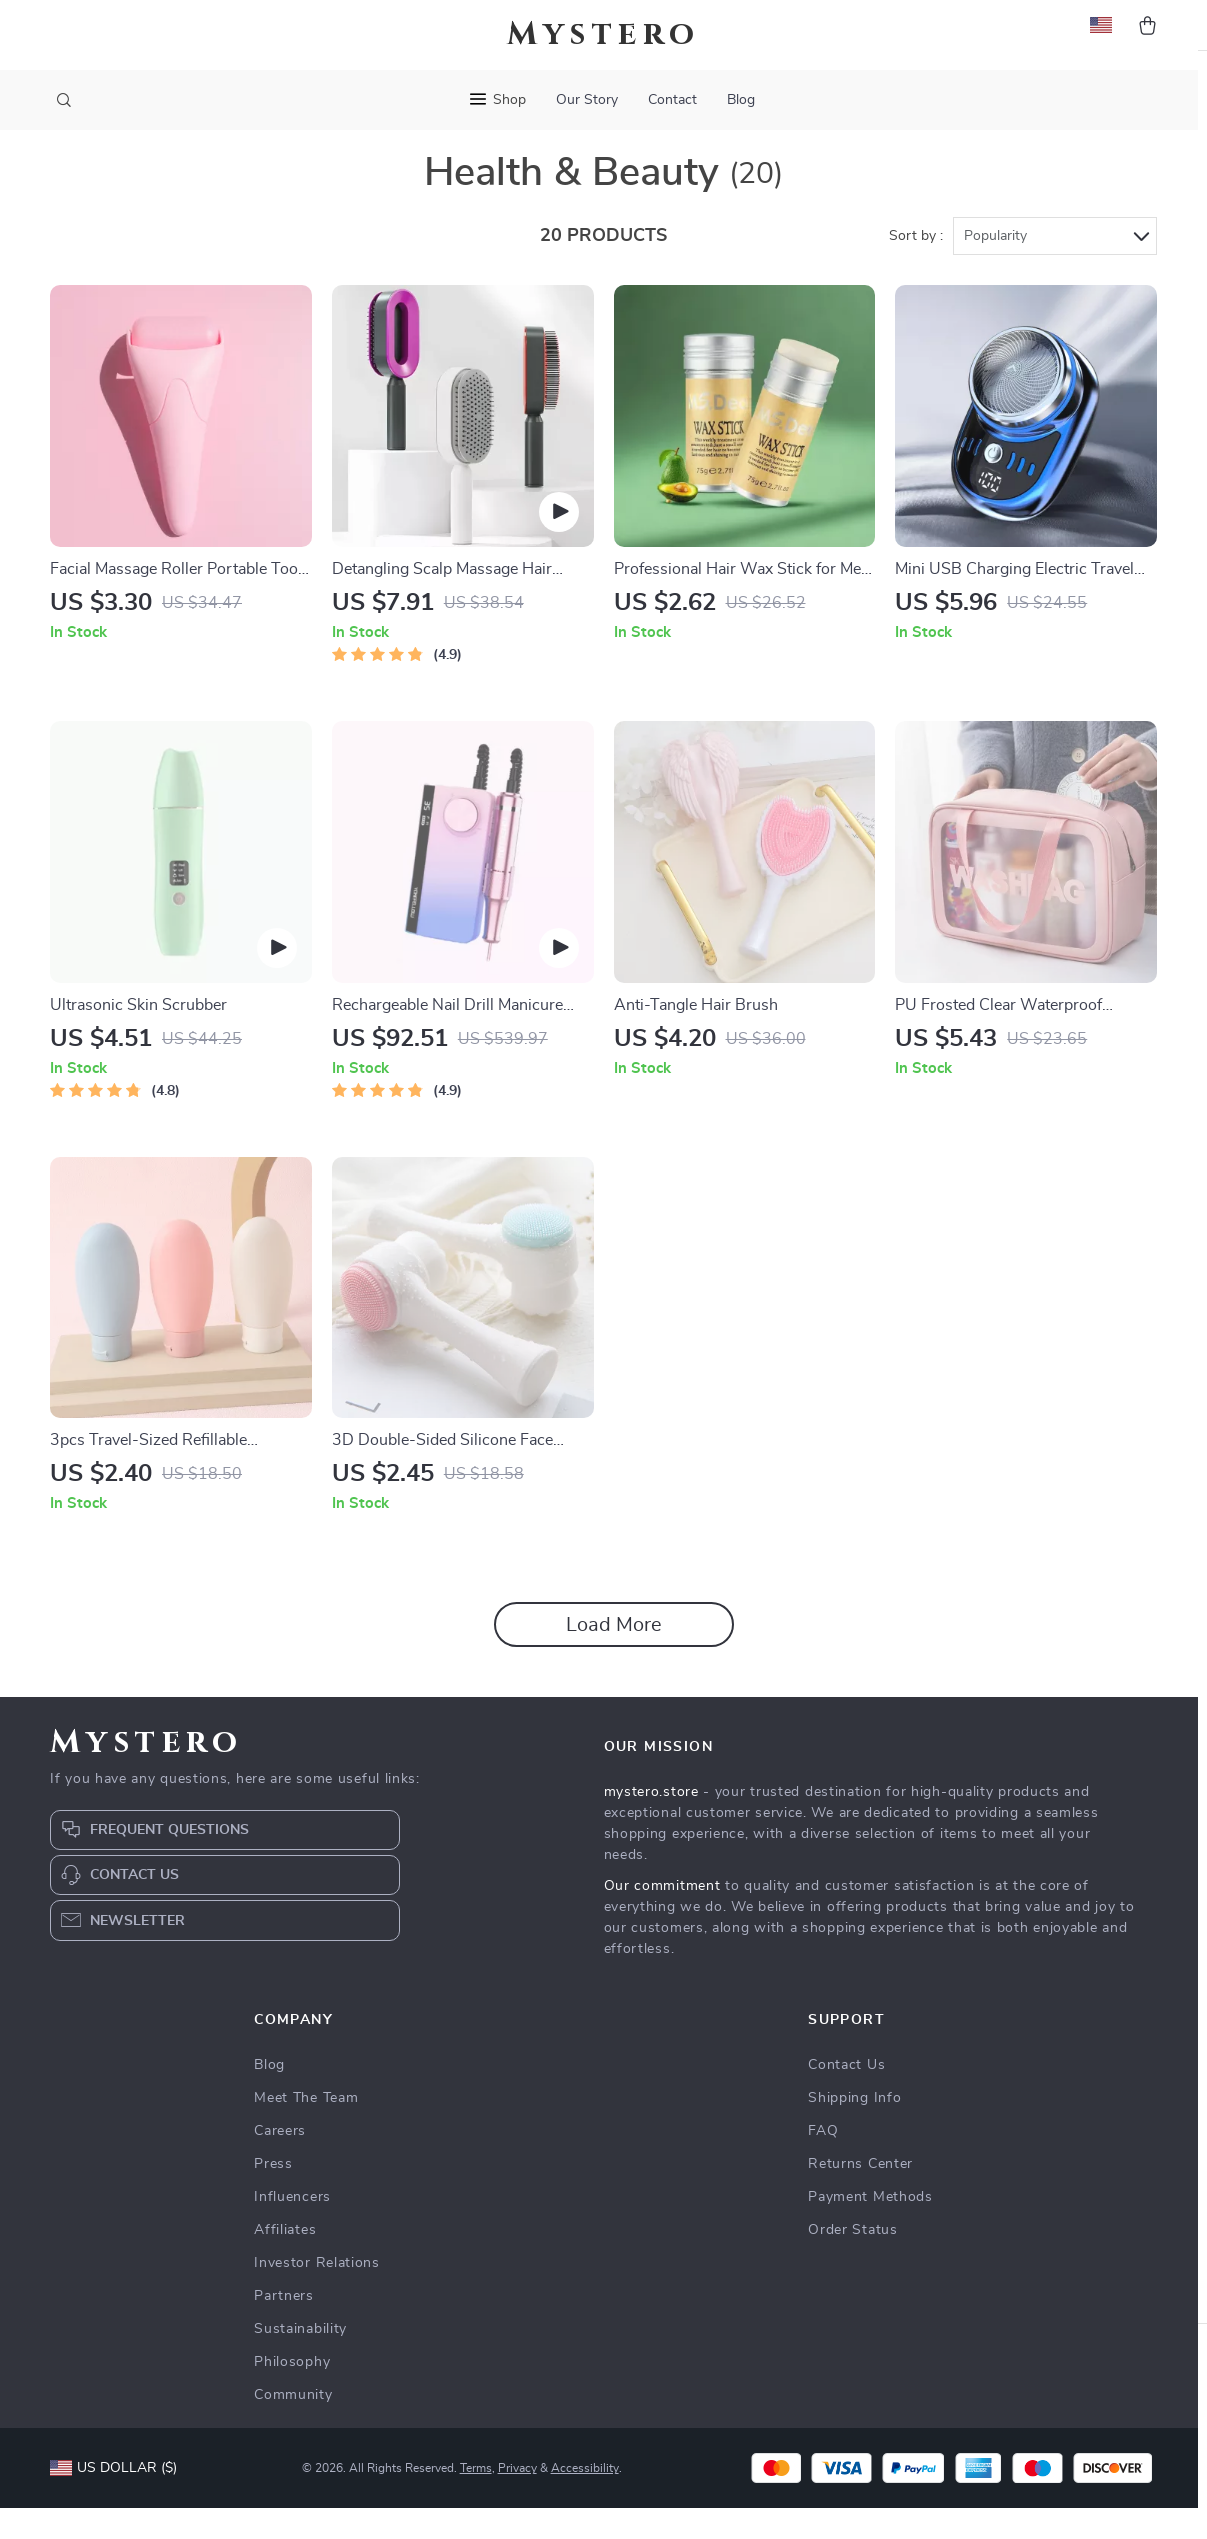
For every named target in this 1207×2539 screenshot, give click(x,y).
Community (293, 2426)
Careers (280, 2162)
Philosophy (292, 2393)
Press (273, 2195)
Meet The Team (306, 2129)
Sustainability (300, 2360)
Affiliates (285, 2261)
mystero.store (651, 1823)
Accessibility (585, 2499)
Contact (672, 100)
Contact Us (846, 2096)
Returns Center (860, 2195)
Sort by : (916, 267)
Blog (741, 100)
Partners (284, 2327)
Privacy (517, 2499)
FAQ (823, 2162)
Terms (476, 2499)
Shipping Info (854, 2129)
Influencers (292, 2228)
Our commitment (662, 1917)
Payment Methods (870, 2228)
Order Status (852, 2261)
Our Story (587, 100)
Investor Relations (317, 2294)
